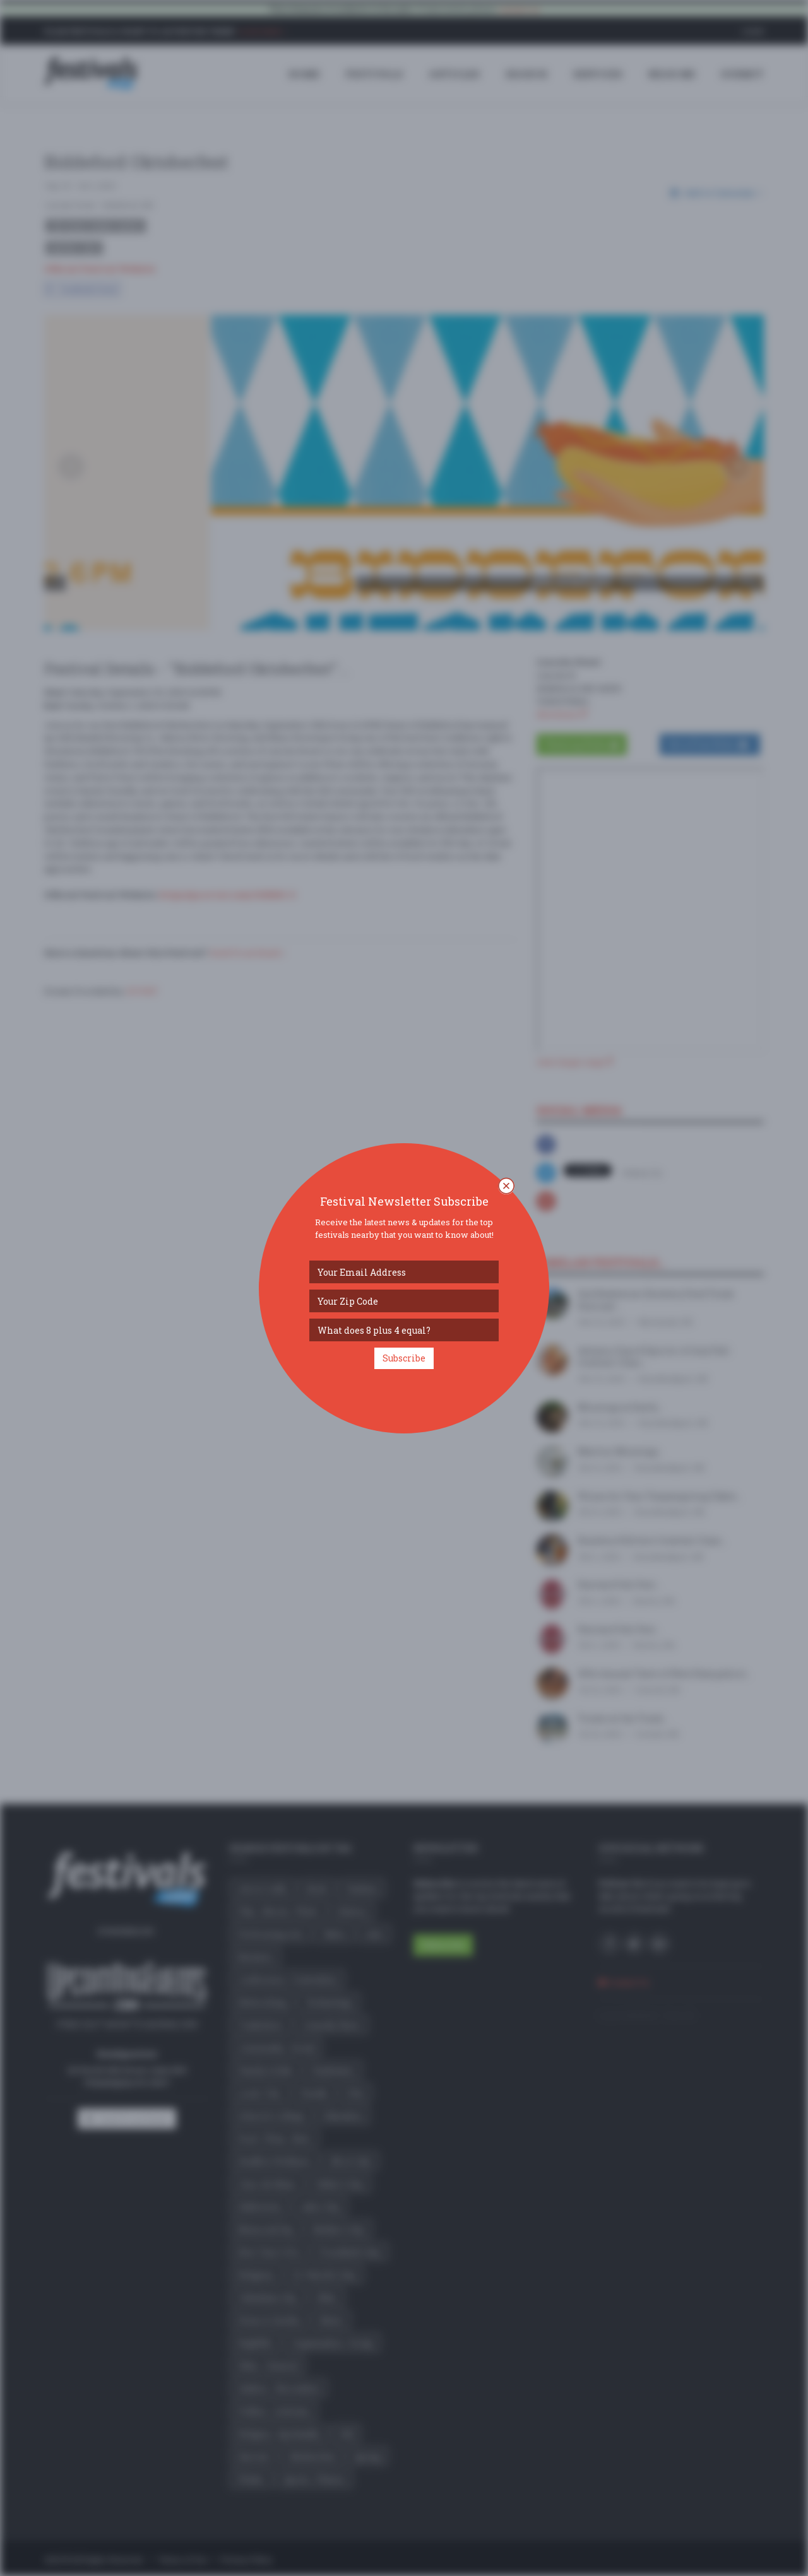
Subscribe (404, 1358)
